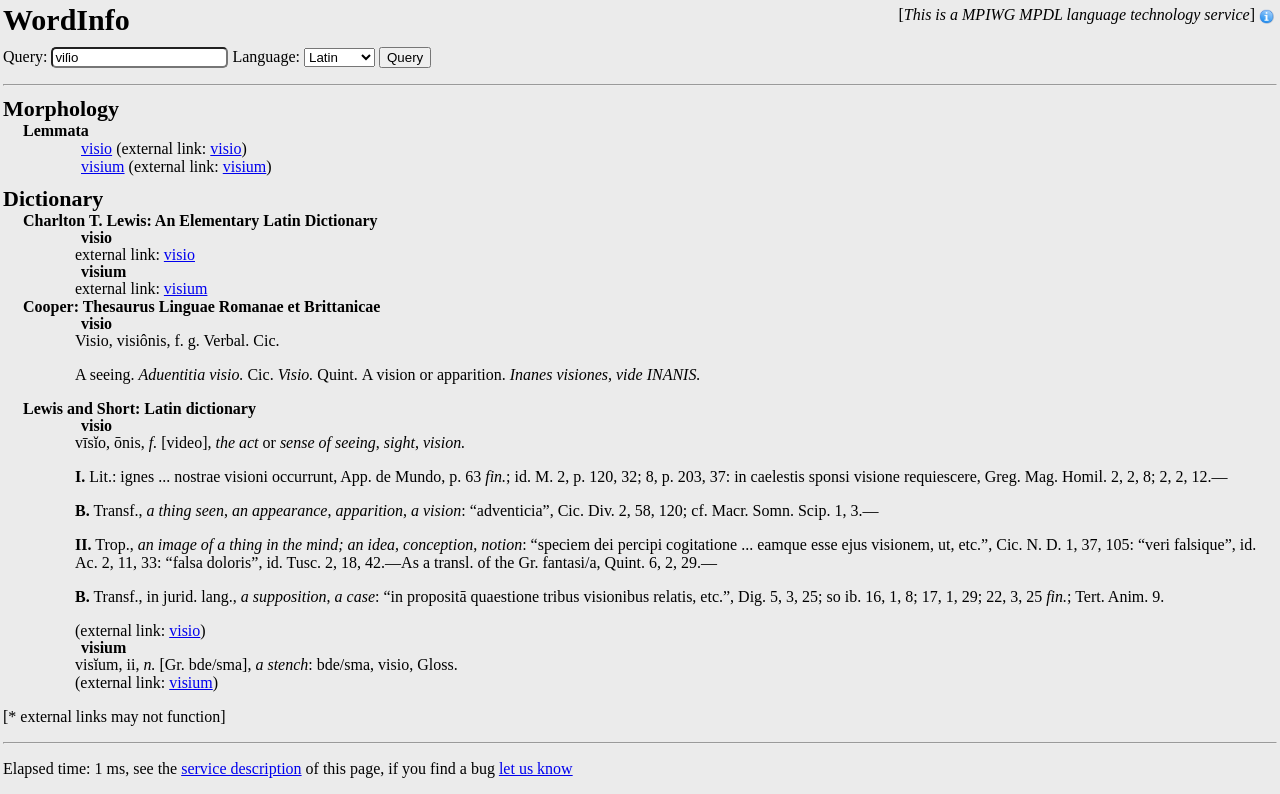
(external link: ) (164, 149)
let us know (536, 768)
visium (103, 167)
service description (241, 768)
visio (96, 149)
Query (405, 57)
